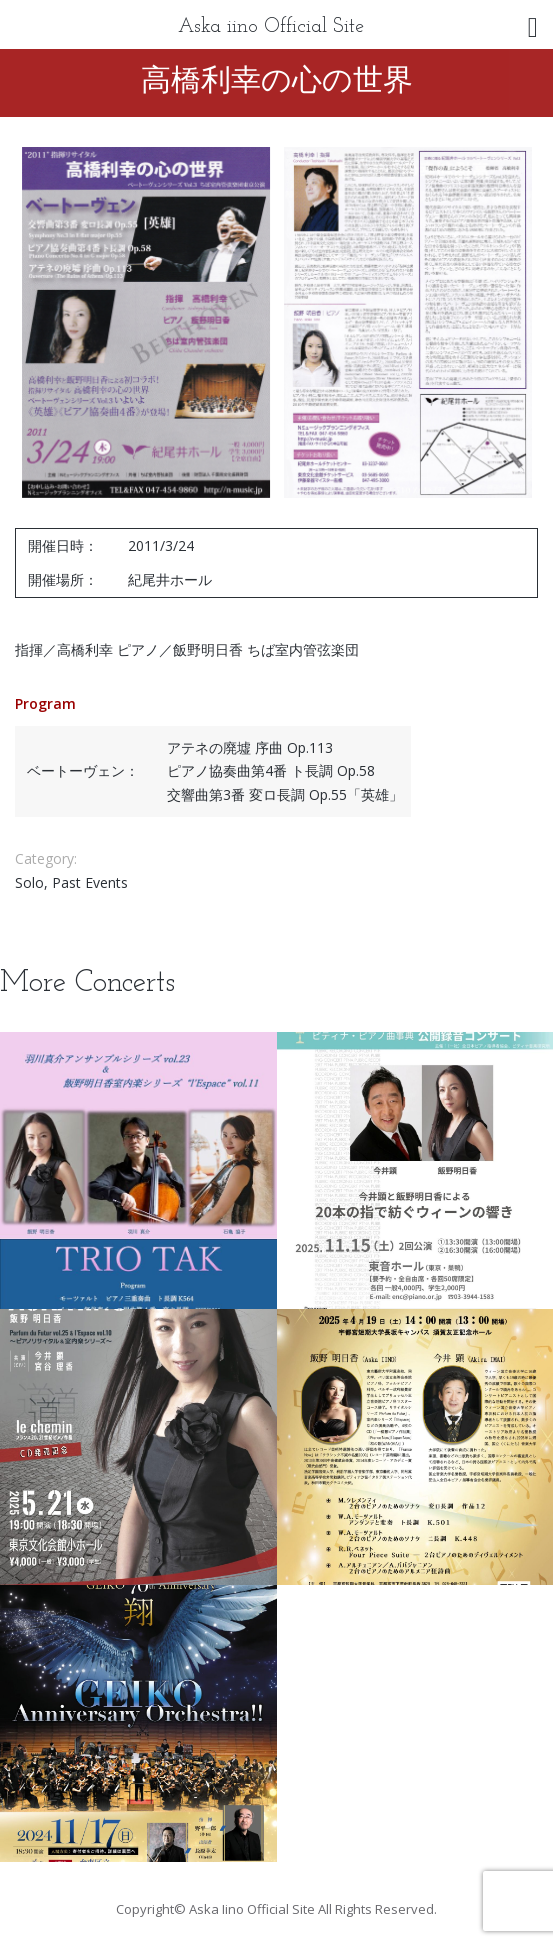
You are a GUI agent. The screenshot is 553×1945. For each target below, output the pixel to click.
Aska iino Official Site (271, 27)
